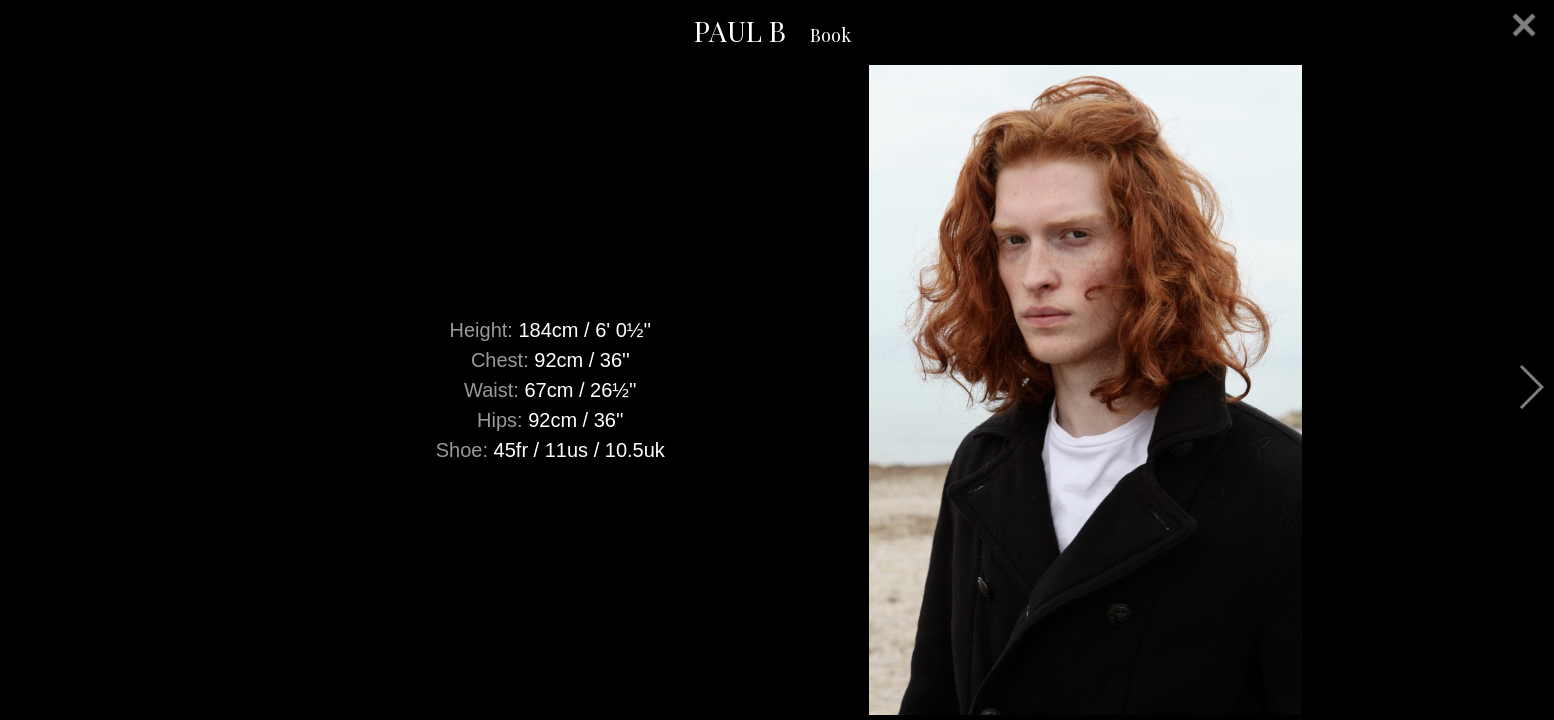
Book (830, 35)
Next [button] (1530, 387)
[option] (777, 390)
